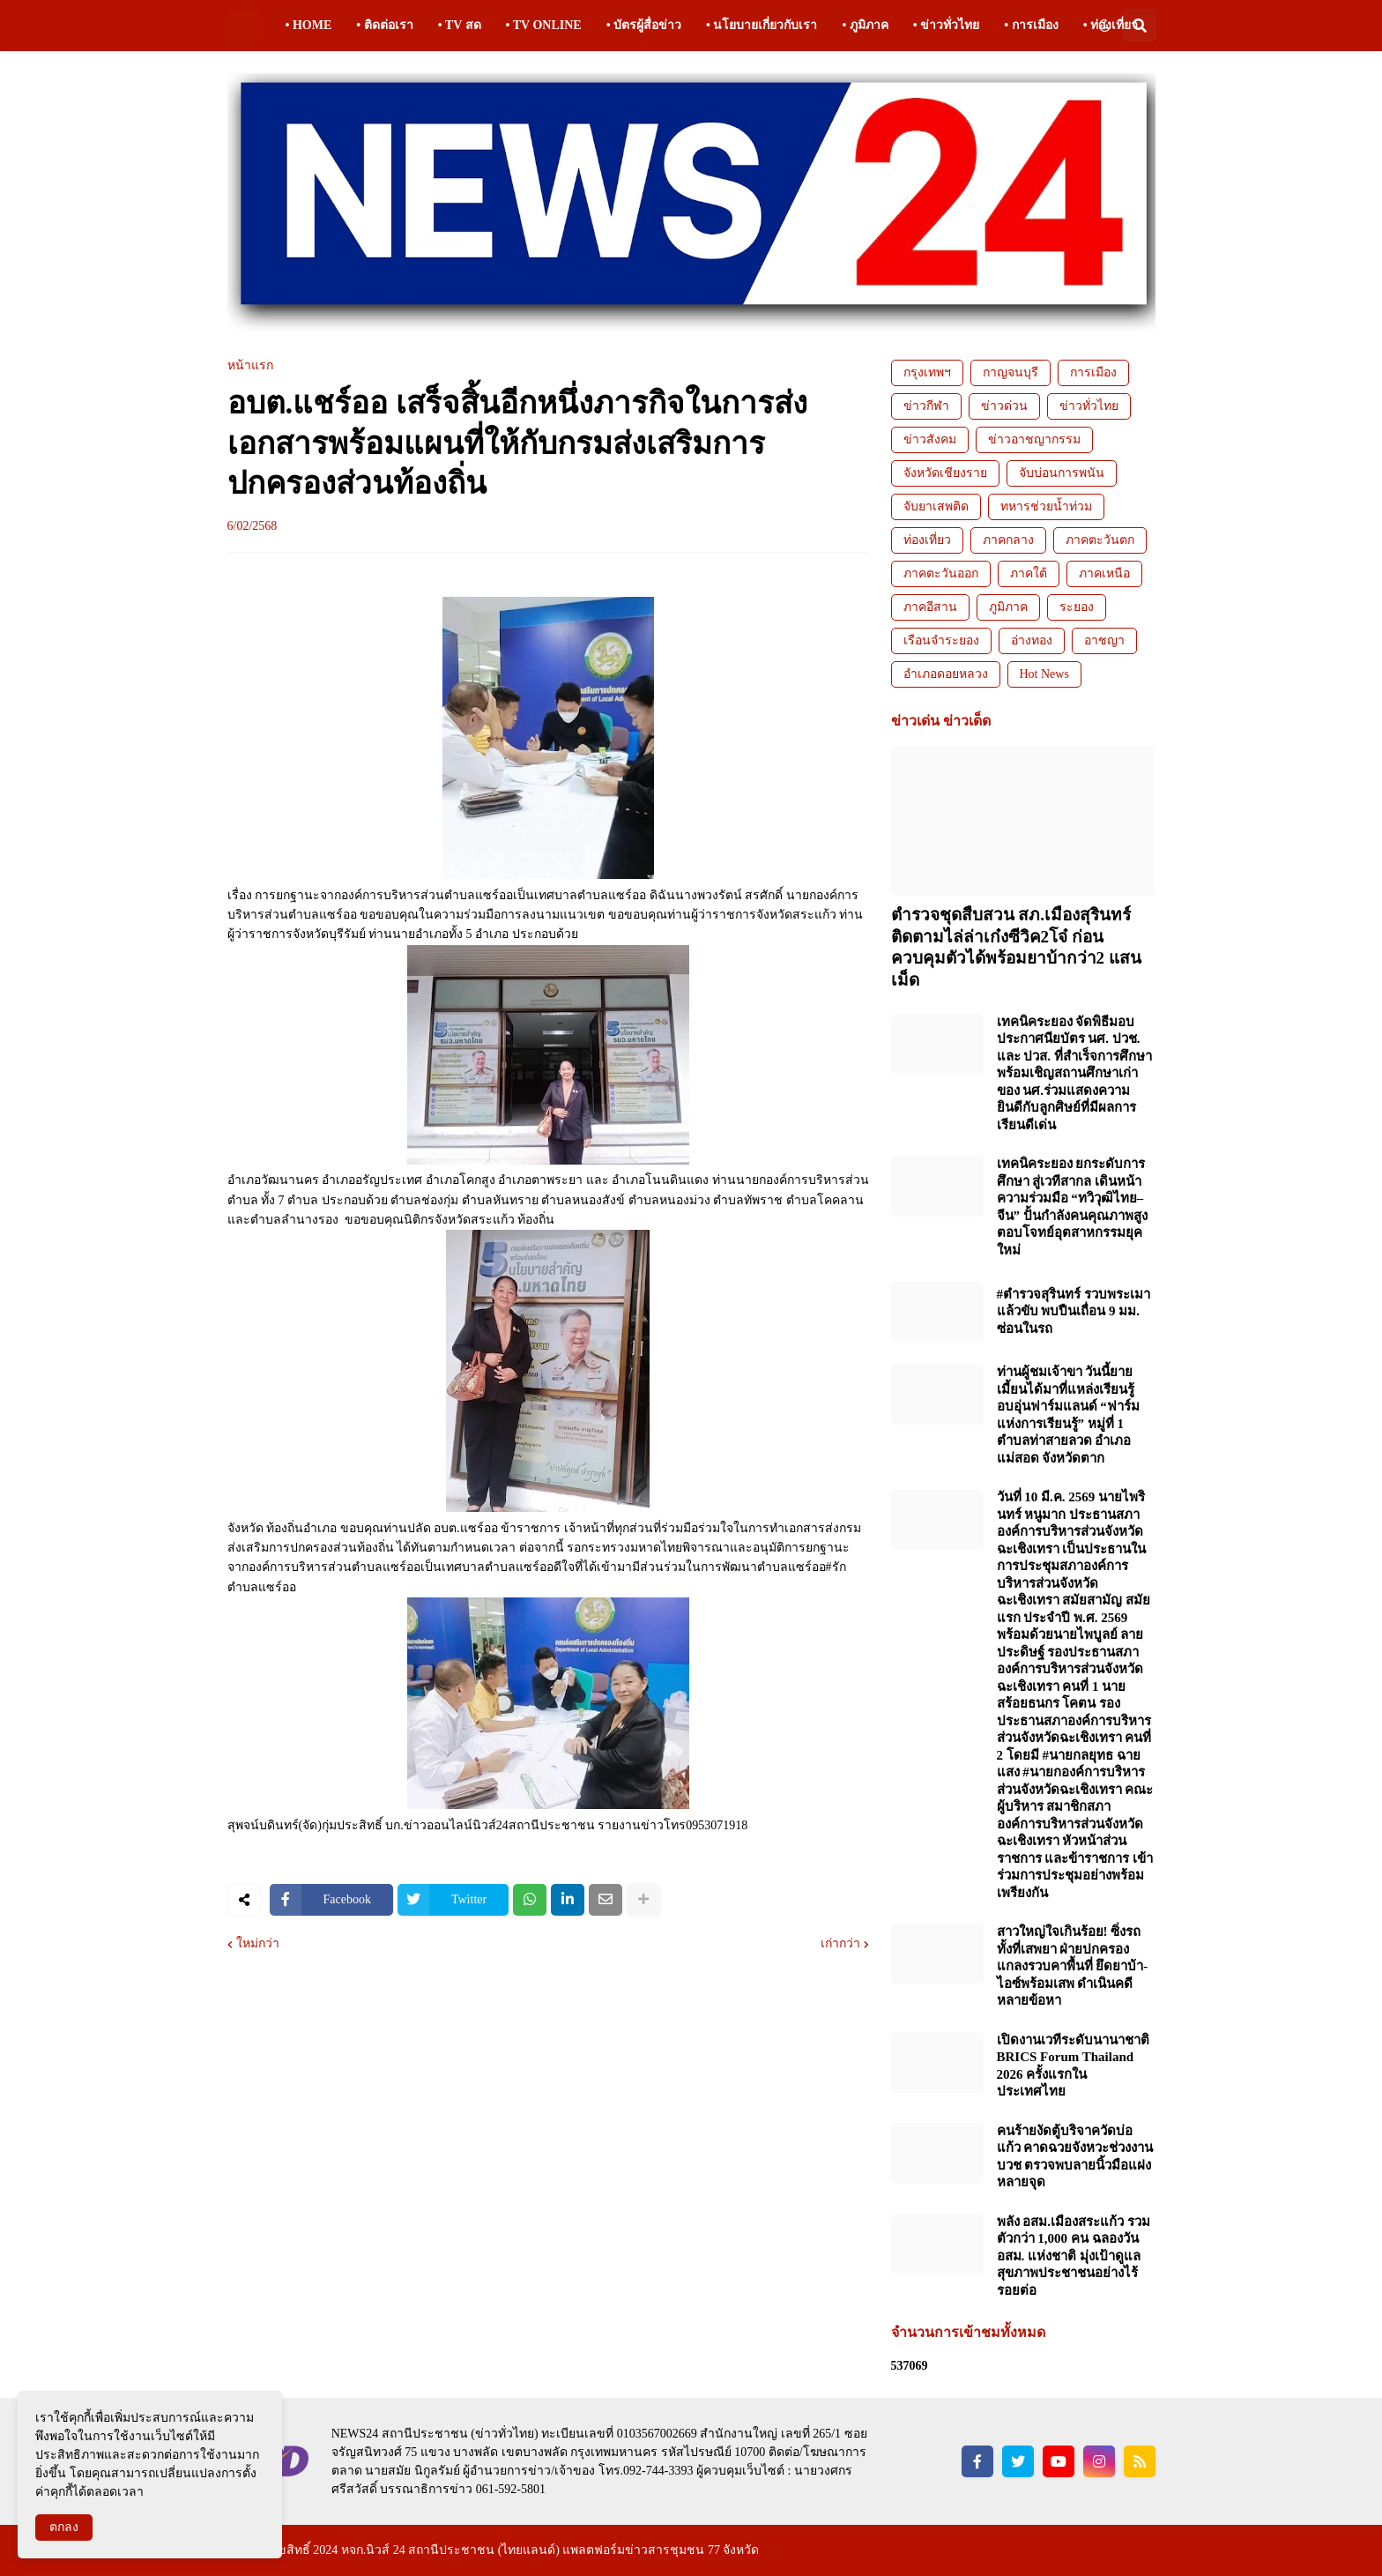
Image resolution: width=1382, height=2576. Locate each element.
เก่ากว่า (840, 1944)
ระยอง (1076, 607)
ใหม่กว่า (257, 1944)
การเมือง (1093, 372)
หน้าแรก (250, 366)
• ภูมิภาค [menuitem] (865, 25)
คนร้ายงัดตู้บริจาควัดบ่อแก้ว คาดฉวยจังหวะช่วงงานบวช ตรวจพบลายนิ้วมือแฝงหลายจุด (1075, 2157)
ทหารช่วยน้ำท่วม (1046, 506)
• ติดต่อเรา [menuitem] (384, 25)
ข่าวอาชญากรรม (1034, 439)
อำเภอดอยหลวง (945, 674)
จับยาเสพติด (936, 506)
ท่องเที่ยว (927, 540)
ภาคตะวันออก (940, 573)
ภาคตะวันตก (1100, 540)
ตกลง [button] (63, 2527)
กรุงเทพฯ (927, 372)
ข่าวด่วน (1004, 406)
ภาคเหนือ (1104, 573)
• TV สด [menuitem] (459, 25)
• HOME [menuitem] (309, 25)
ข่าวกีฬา (926, 406)
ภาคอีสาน (930, 607)
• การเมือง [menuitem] (1031, 25)
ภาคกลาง (1008, 540)
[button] (1104, 25)
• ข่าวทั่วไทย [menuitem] (946, 25)
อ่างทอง (1031, 640)
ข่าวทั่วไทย (1088, 406)
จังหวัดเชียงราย (945, 473)
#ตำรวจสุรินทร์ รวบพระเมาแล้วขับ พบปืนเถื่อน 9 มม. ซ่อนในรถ (1073, 1311)
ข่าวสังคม (929, 439)
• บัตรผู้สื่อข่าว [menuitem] (643, 25)
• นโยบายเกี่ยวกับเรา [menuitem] (761, 25)
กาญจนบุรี (1010, 372)
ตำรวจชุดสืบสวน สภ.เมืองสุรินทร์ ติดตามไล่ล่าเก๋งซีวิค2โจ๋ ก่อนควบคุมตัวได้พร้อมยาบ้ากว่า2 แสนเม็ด (1016, 947)
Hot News (1044, 674)
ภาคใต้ (1028, 573)
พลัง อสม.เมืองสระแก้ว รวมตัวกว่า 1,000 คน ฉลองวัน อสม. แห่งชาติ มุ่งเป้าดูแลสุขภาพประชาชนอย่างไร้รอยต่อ (1073, 2256)
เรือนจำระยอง (941, 640)
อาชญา (1104, 640)
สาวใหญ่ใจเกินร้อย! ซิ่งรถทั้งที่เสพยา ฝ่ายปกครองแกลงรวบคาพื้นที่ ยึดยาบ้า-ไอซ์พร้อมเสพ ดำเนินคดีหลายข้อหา (1072, 1966)
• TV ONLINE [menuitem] (544, 25)
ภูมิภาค (1008, 607)
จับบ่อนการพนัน (1061, 473)
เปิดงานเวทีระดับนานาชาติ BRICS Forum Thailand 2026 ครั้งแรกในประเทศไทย (1073, 2066)
